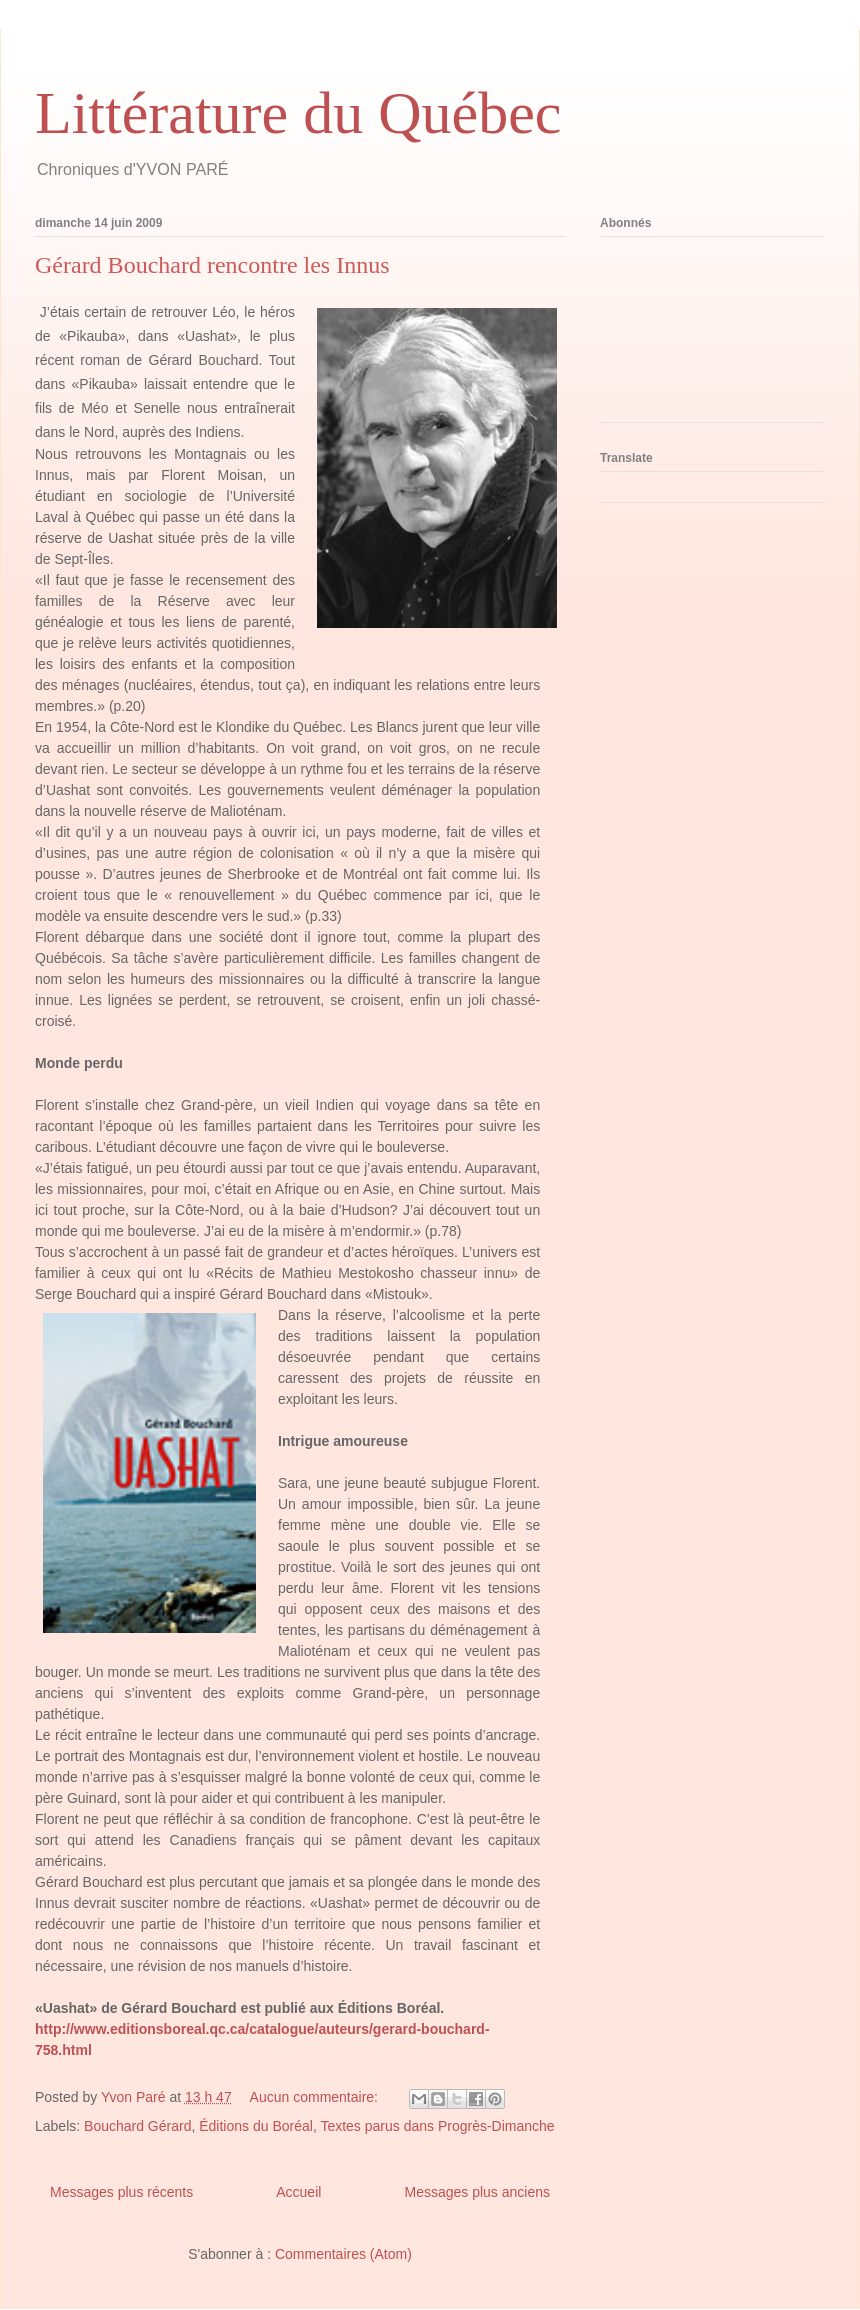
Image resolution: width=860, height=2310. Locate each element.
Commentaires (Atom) (343, 2254)
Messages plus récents (121, 2192)
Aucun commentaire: (316, 2097)
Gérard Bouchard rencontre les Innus (212, 265)
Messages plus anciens (477, 2192)
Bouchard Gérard (137, 2126)
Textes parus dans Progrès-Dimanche (437, 2126)
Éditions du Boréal (256, 2126)
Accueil (298, 2192)
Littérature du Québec (298, 113)
